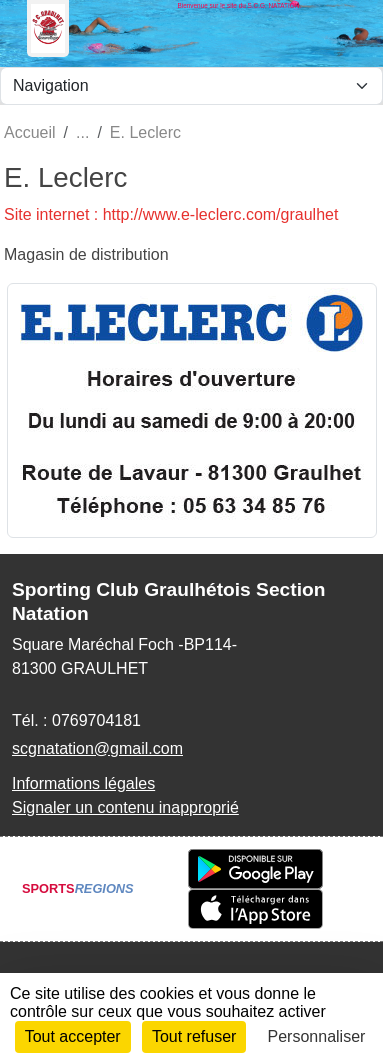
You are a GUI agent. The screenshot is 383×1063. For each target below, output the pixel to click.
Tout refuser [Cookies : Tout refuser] (194, 1036)
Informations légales (83, 783)
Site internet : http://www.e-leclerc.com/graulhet (171, 214)
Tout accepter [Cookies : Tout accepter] (73, 1036)
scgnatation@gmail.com (97, 748)
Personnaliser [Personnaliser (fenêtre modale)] (317, 1036)
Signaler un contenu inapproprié (125, 807)
